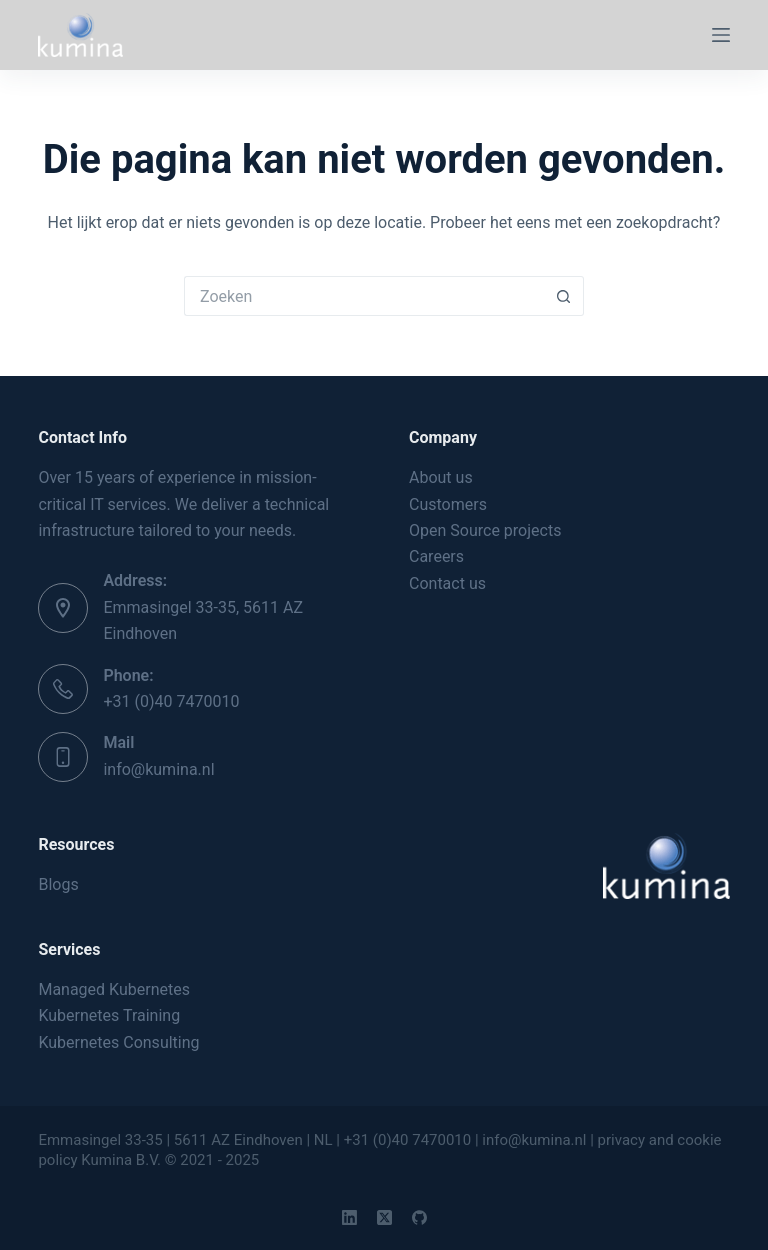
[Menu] (721, 35)
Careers (436, 556)
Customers (448, 504)
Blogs (58, 884)
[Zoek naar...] (364, 296)
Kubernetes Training (109, 1015)
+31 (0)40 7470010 (171, 701)
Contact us (447, 583)
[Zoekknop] (564, 296)
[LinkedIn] (349, 1217)
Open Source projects (485, 530)
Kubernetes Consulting (118, 1042)
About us (441, 477)
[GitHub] (419, 1217)
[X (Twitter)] (384, 1217)
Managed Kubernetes (114, 989)
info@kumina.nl (158, 769)
